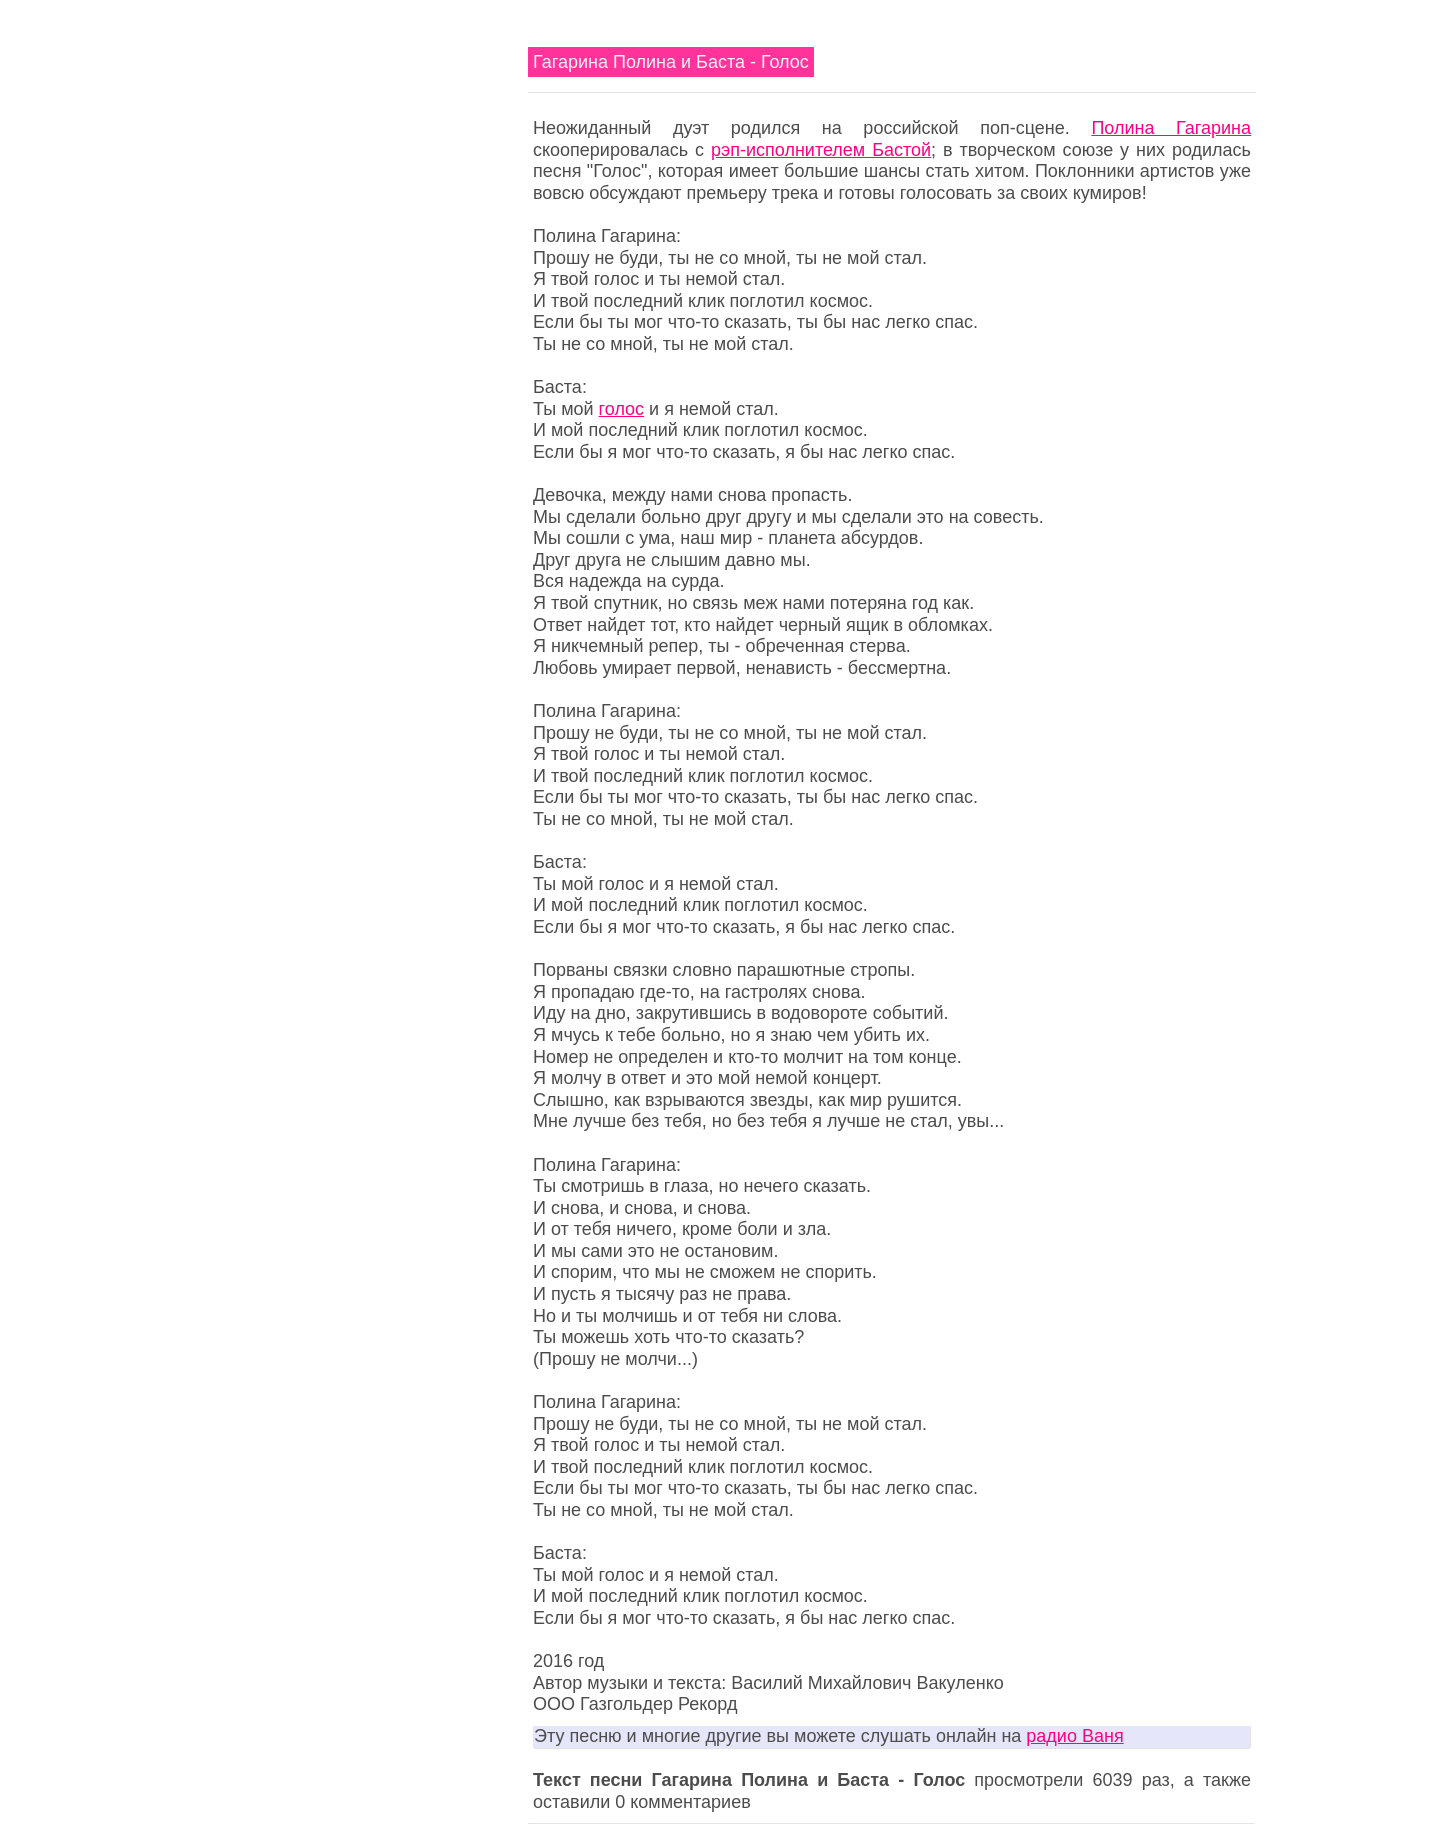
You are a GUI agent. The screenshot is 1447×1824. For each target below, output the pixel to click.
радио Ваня (1074, 1736)
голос (622, 409)
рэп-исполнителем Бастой (821, 150)
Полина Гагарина (1171, 128)
